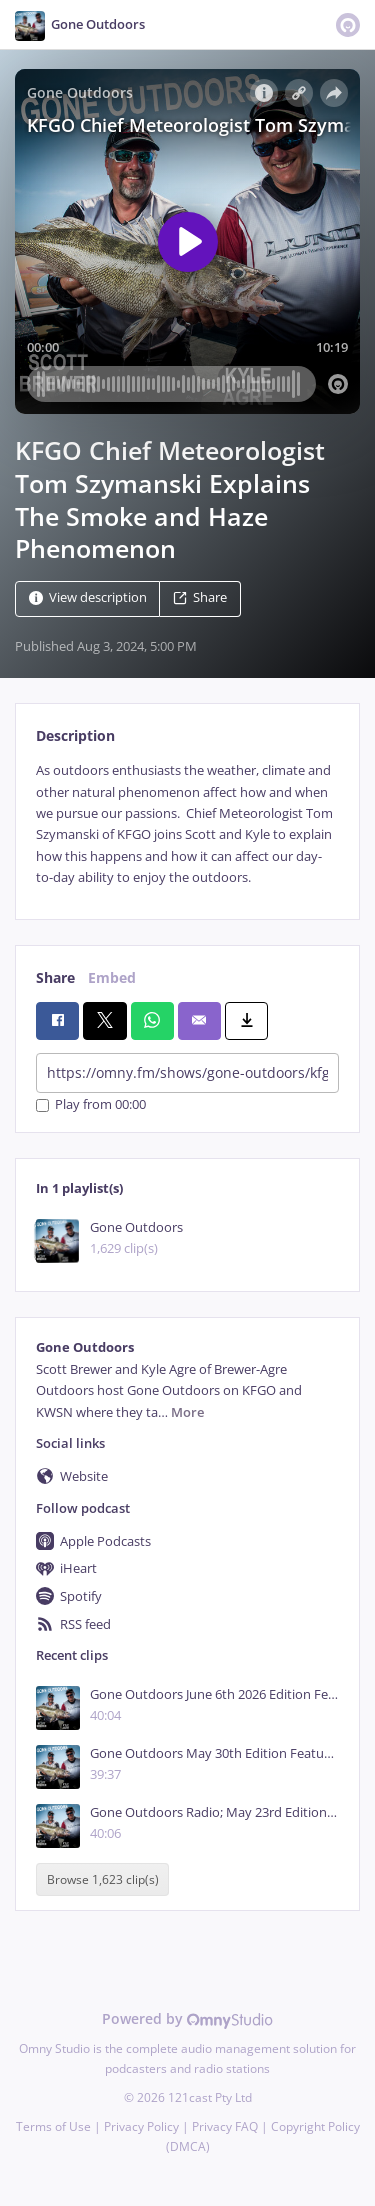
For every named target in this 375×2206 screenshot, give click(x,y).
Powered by (187, 2018)
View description (88, 598)
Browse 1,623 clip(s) (103, 1879)
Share (200, 598)
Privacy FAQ (225, 2126)
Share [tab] (55, 977)
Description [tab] (75, 735)
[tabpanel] (187, 824)
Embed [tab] (112, 977)
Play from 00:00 (91, 1105)
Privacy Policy (141, 2126)
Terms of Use (53, 2126)
